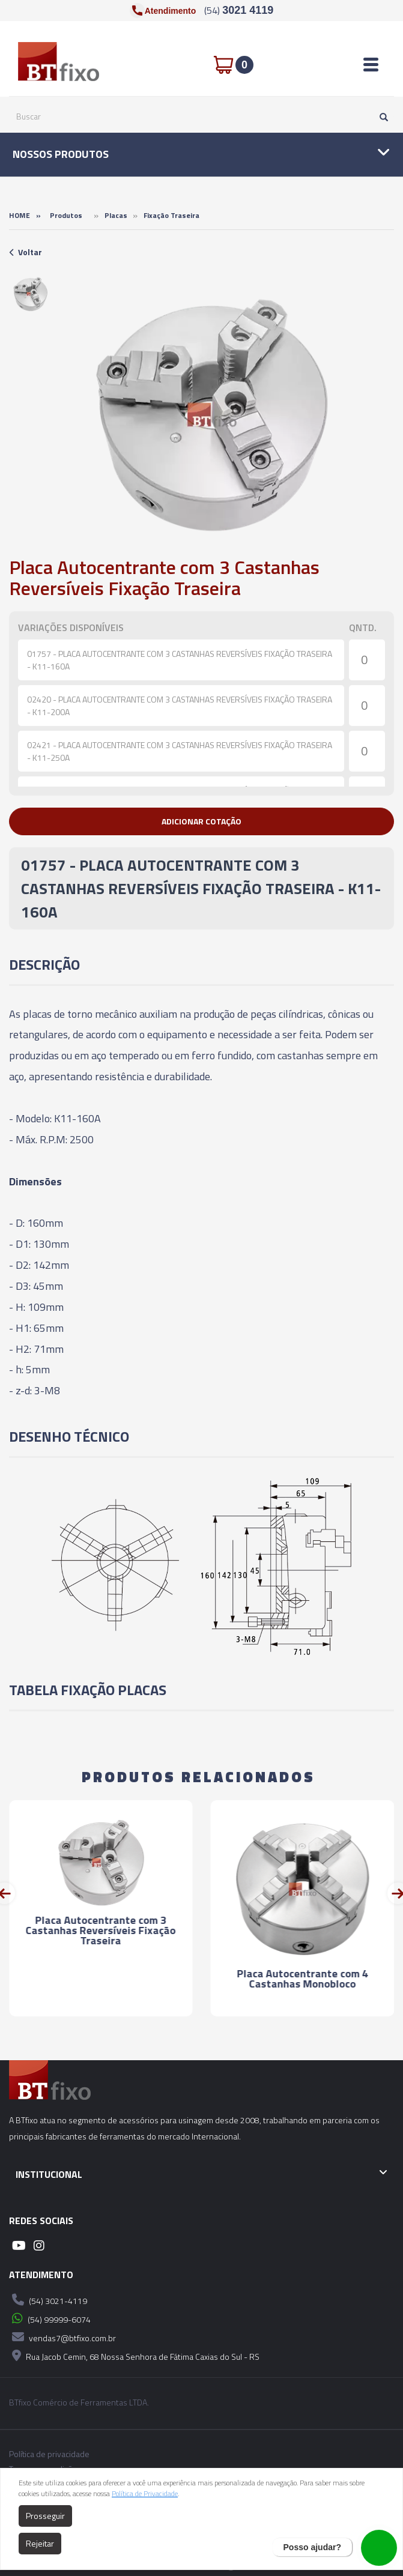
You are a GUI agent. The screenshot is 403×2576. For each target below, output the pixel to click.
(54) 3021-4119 (48, 2300)
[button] (201, 821)
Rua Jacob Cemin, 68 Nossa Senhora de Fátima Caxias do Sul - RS (134, 2356)
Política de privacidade (49, 2454)
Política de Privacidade (145, 2493)
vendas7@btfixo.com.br (62, 2337)
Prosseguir (45, 2515)
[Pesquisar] (381, 116)
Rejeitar (40, 2543)
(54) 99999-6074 (50, 2318)
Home (19, 215)
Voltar (25, 252)
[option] (30, 294)
